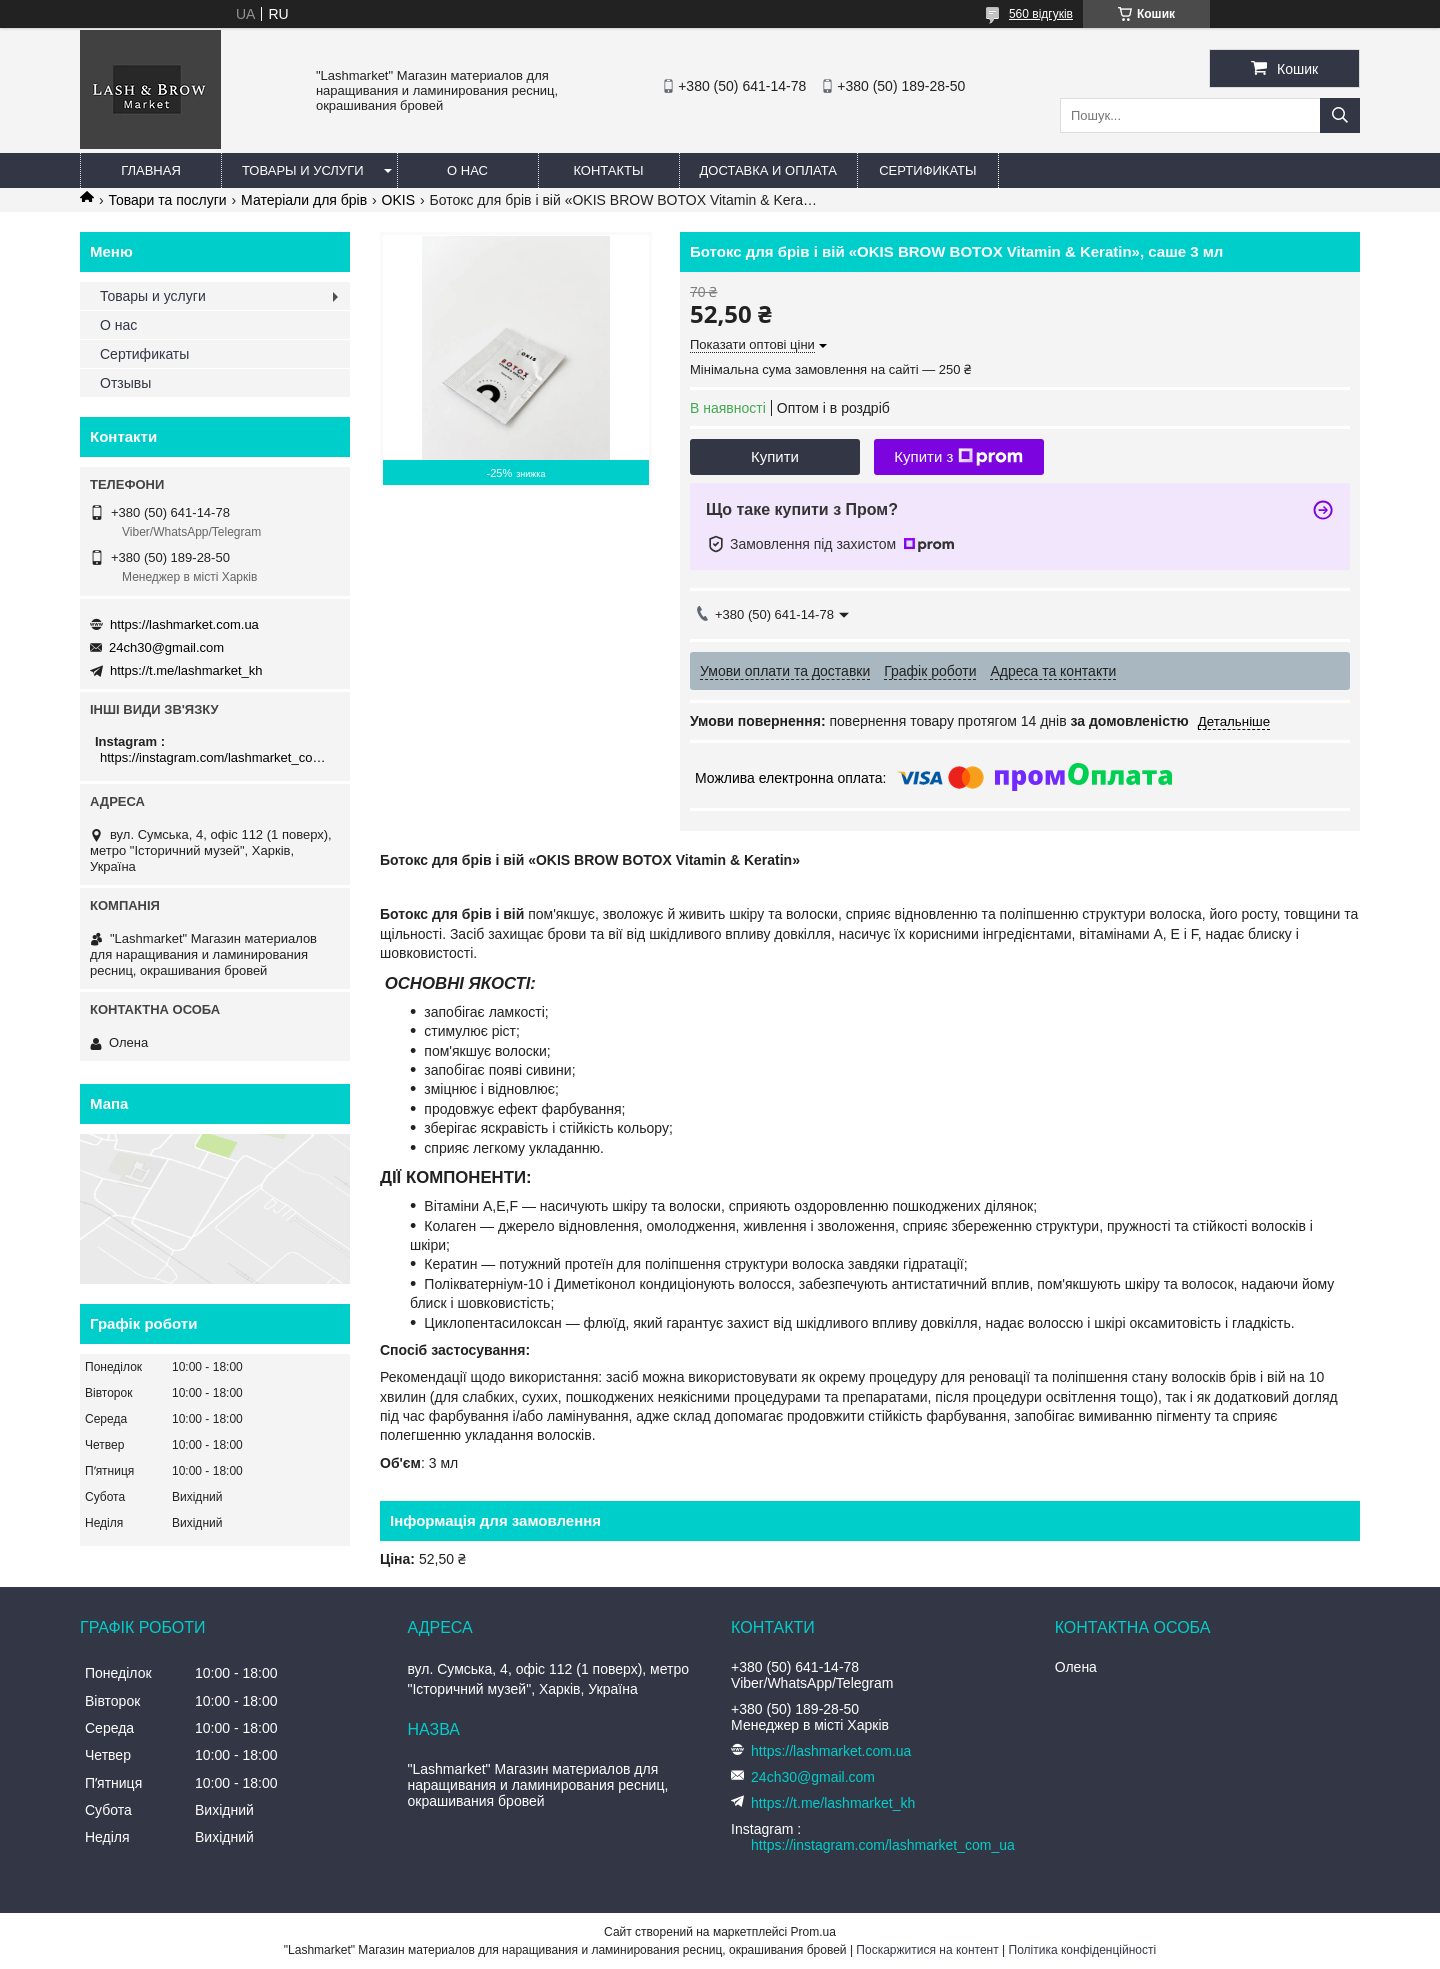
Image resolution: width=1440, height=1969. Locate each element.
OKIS (398, 200)
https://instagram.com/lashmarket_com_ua (217, 757)
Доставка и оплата (768, 170)
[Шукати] (1340, 115)
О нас (467, 170)
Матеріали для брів (304, 200)
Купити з (958, 457)
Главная (151, 170)
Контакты (608, 170)
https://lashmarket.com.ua (184, 624)
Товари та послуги (167, 200)
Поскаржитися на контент (927, 1950)
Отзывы (125, 383)
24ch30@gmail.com (166, 647)
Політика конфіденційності (1083, 1950)
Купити (775, 456)
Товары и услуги (303, 170)
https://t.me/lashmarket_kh (186, 670)
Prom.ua (813, 1932)
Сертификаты (927, 170)
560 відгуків (1041, 14)
